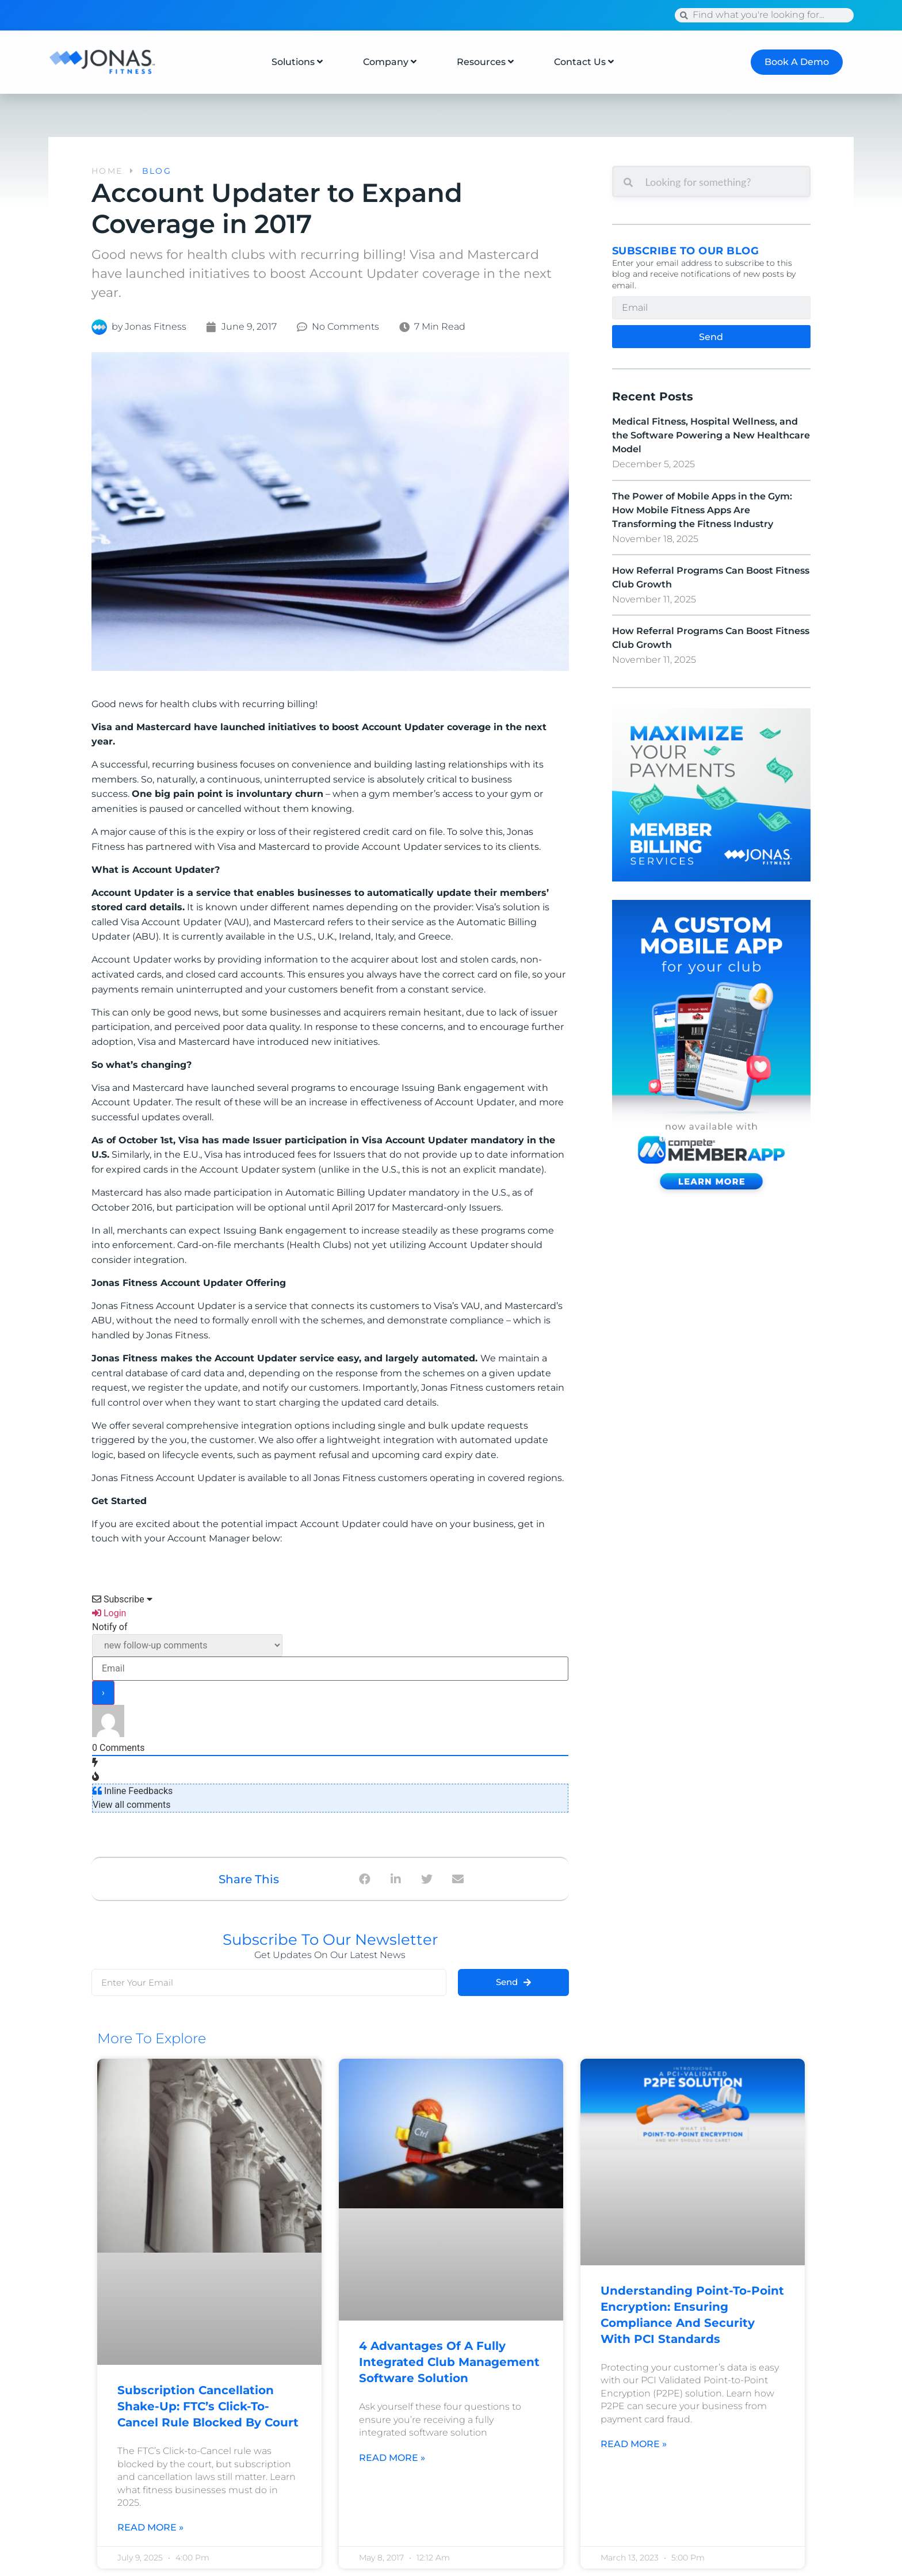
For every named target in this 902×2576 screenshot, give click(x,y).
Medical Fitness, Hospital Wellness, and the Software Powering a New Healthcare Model (711, 435)
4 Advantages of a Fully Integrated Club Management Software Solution (449, 2362)
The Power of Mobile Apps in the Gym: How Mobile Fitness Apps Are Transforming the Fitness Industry (702, 510)
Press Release (335, 14)
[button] (364, 1879)
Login (109, 1613)
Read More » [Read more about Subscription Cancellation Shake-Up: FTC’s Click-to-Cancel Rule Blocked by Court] (150, 2527)
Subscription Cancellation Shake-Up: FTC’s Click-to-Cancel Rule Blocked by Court (208, 2406)
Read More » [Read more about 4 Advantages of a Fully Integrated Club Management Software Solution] (392, 2457)
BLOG (157, 171)
